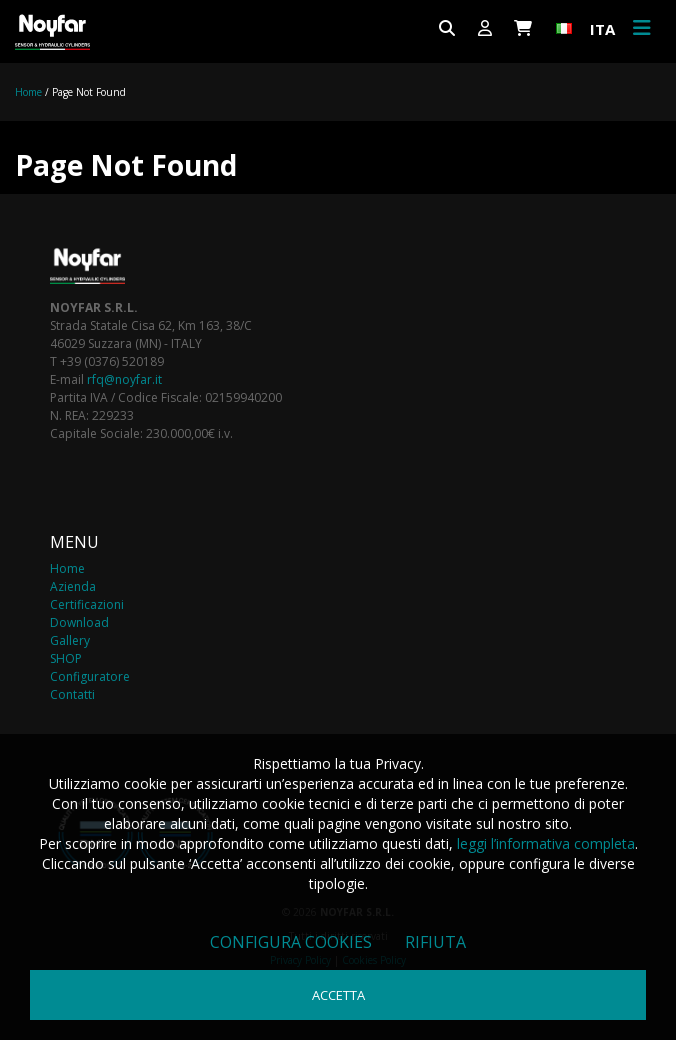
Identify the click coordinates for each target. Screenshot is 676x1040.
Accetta (338, 995)
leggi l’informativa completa (546, 843)
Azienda (73, 586)
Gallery (70, 640)
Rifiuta (435, 942)
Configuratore (90, 676)
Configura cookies (291, 942)
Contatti (72, 694)
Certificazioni (87, 604)
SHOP (66, 658)
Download (79, 622)
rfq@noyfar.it (124, 379)
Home (28, 92)
